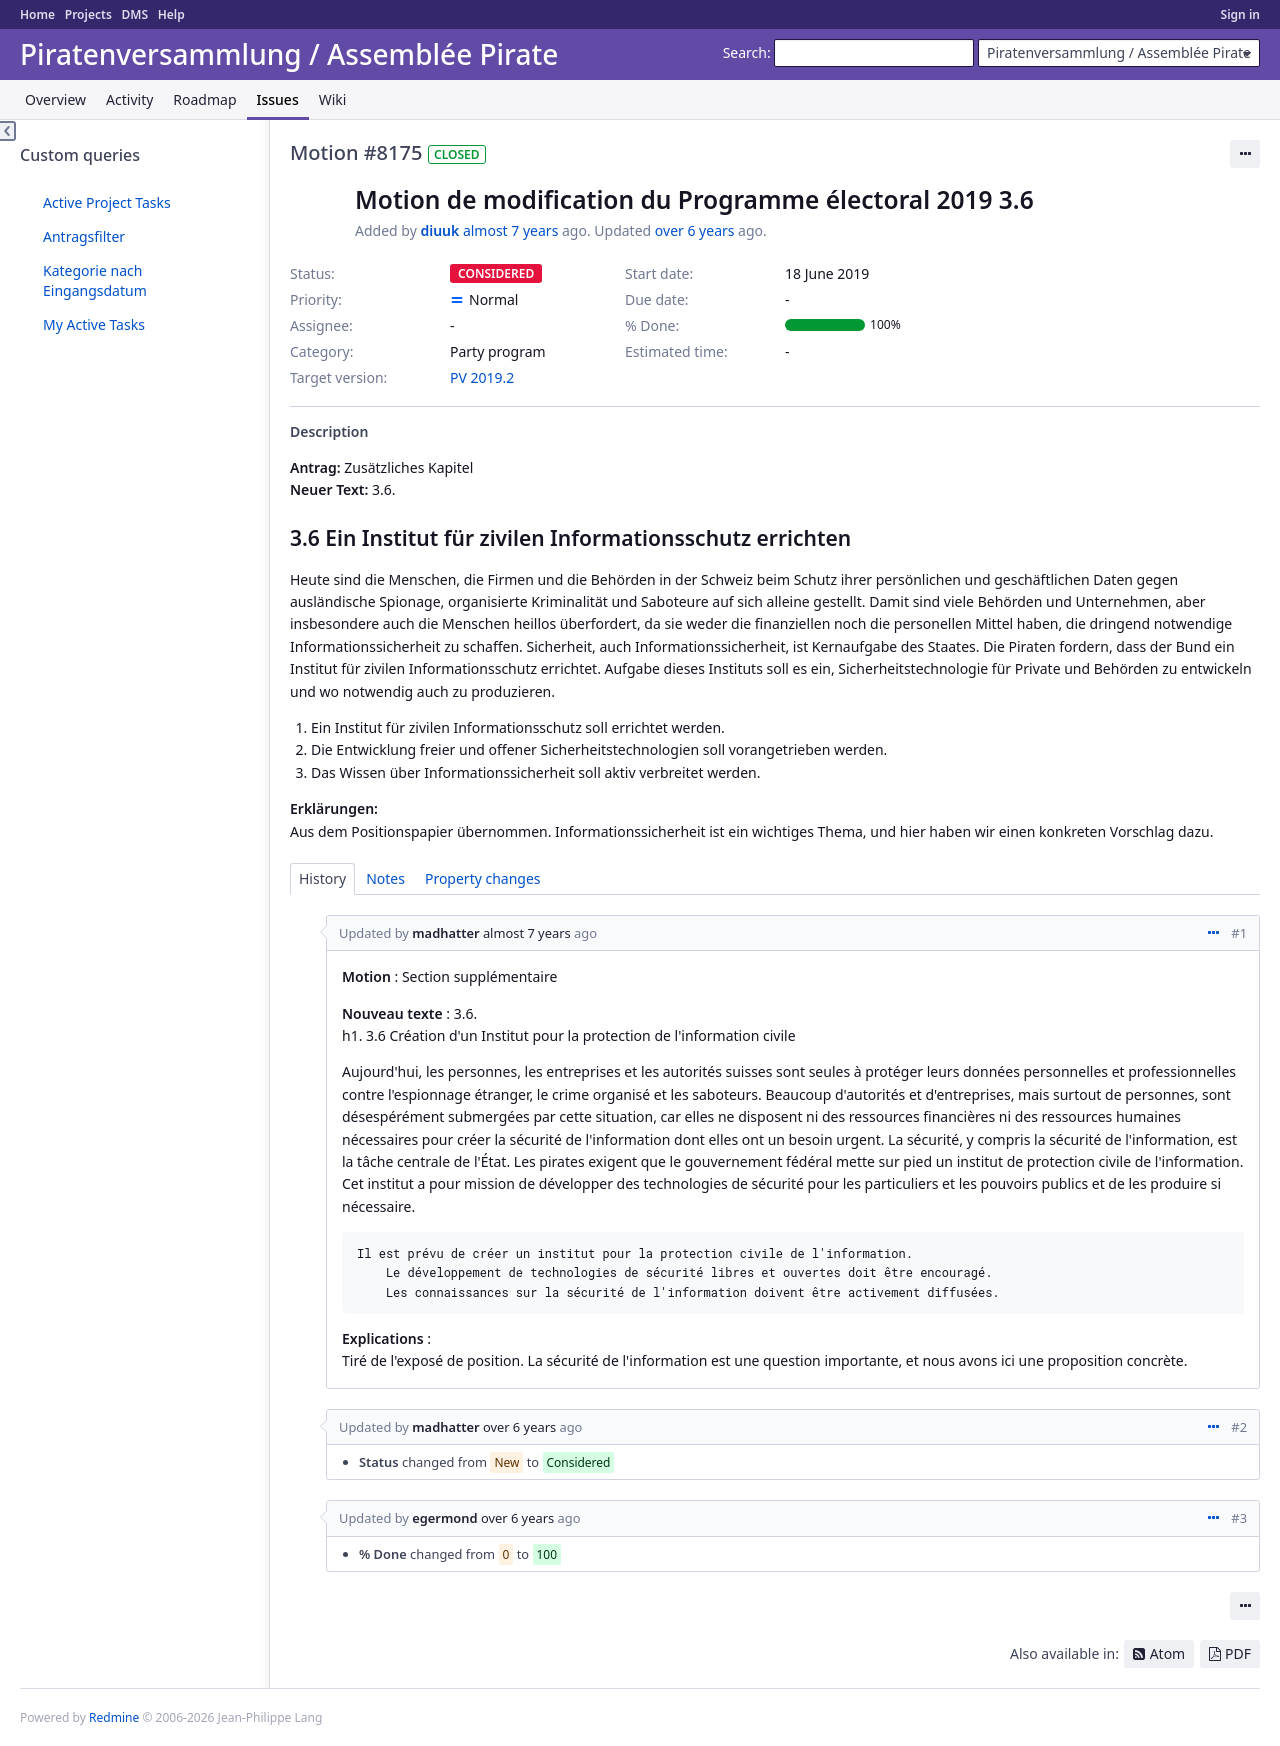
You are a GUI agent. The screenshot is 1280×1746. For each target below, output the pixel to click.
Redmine (114, 1717)
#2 (1239, 1427)
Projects (88, 14)
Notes (385, 878)
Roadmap (204, 99)
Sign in (1240, 14)
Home (37, 14)
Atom (1168, 1653)
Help (171, 14)
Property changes (483, 878)
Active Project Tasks (107, 202)
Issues (278, 99)
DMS (134, 14)
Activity (129, 99)
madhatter (445, 933)
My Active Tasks (94, 324)
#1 (1239, 933)
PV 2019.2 (482, 377)
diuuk (439, 230)
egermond (444, 1518)
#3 (1239, 1518)
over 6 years (695, 230)
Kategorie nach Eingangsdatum (95, 280)
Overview (55, 99)
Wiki (333, 99)
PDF (1238, 1653)
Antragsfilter (84, 236)
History (322, 878)
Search (745, 52)
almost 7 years (510, 230)
